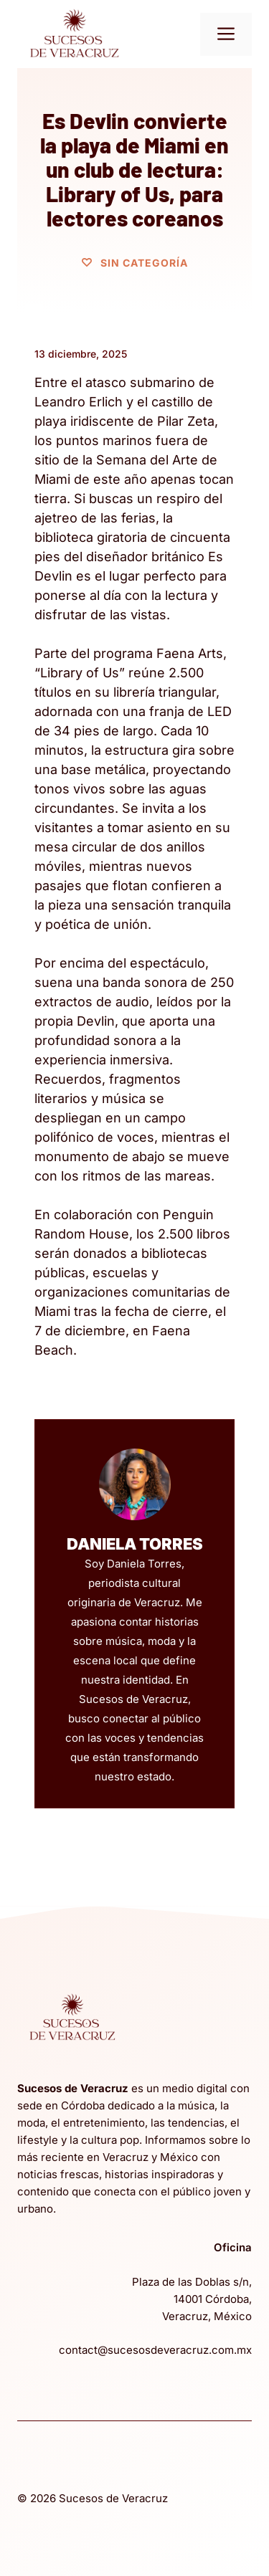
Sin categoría (144, 263)
